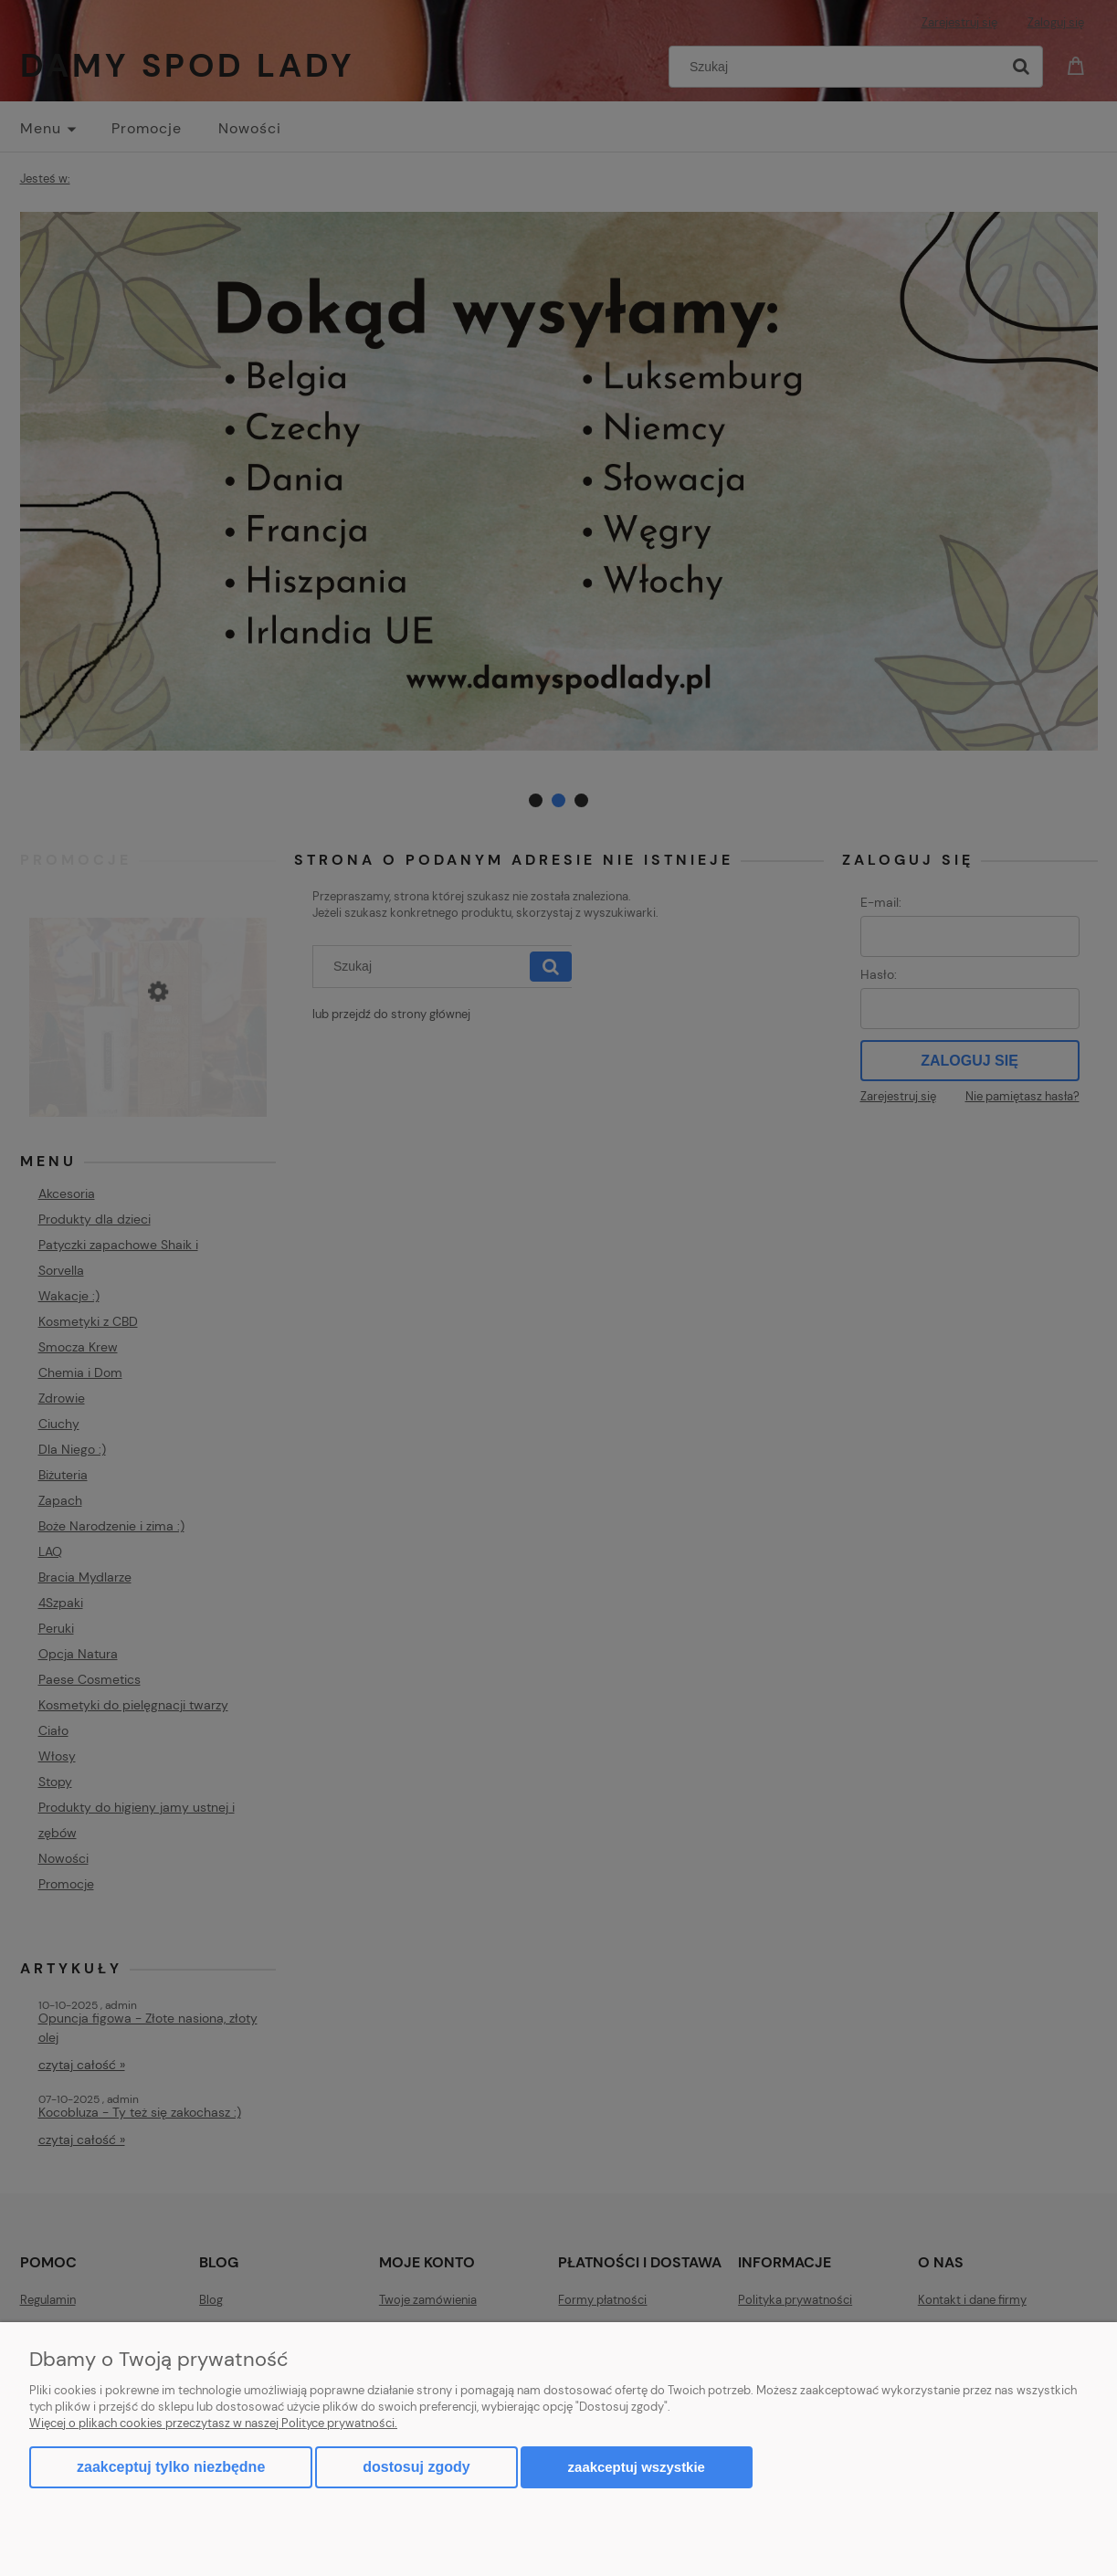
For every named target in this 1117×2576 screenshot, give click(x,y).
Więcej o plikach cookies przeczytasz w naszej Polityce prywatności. (213, 2423)
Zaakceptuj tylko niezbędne (171, 2467)
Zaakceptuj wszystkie (636, 2467)
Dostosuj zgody (416, 2467)
